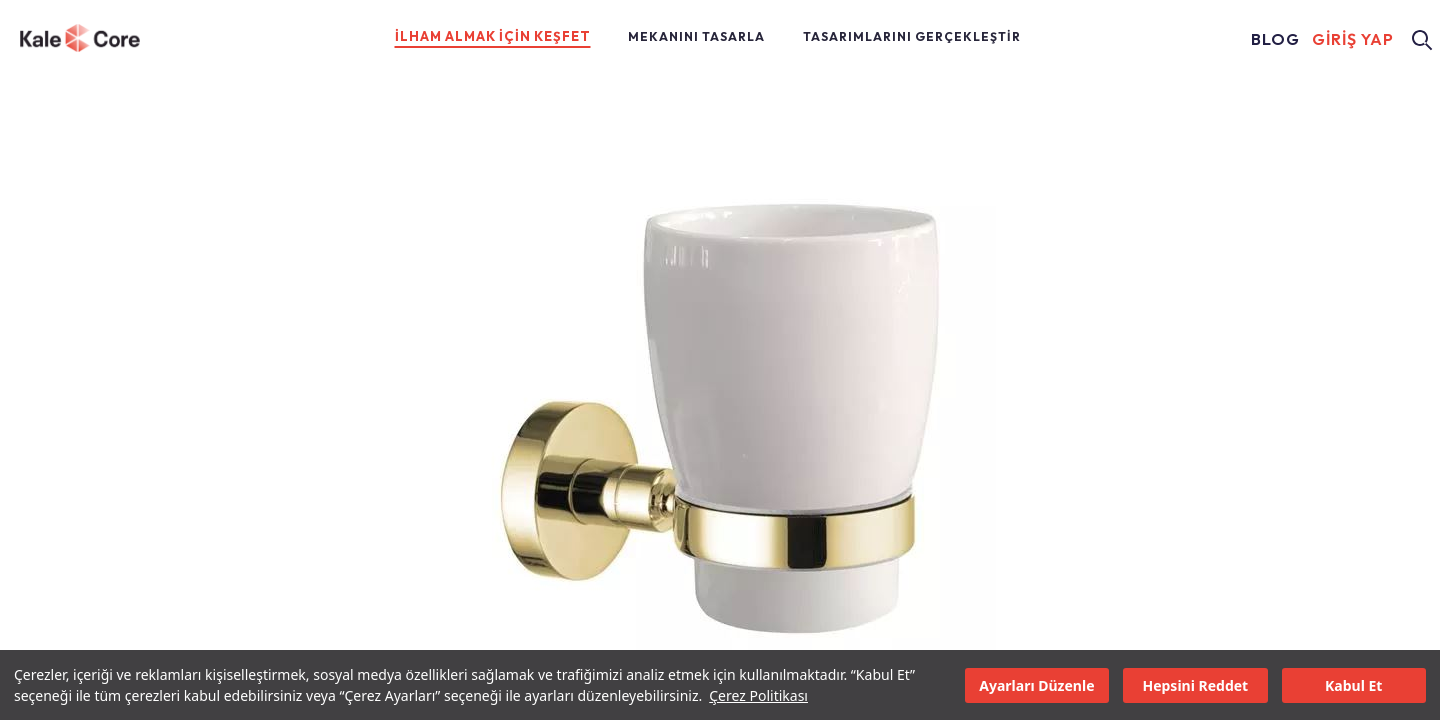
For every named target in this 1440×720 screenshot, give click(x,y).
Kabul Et (1353, 685)
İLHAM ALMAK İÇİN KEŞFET (493, 36)
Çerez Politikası (758, 695)
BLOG (1275, 39)
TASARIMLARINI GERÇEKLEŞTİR (912, 36)
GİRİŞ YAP (1353, 39)
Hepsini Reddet (1195, 685)
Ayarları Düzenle (1036, 685)
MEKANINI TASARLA (696, 36)
